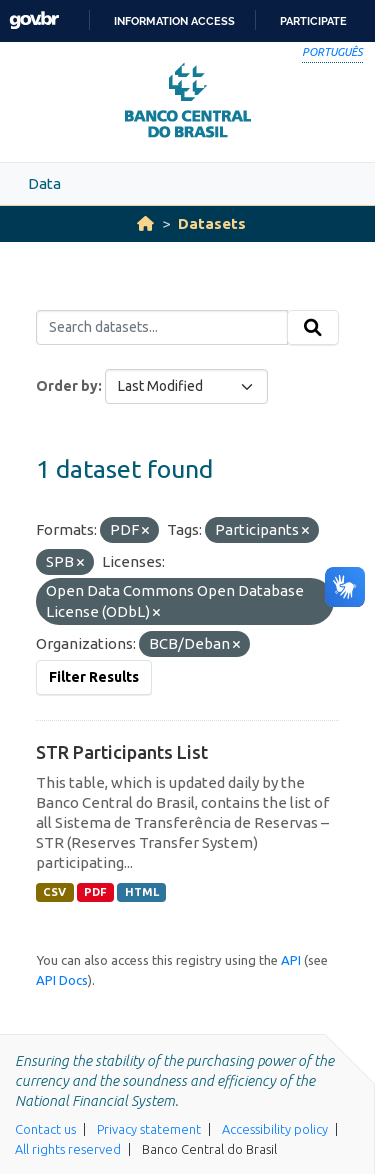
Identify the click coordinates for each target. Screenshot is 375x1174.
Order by (67, 386)
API (291, 960)
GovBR (34, 20)
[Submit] (313, 328)
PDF (95, 892)
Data (44, 183)
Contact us (45, 1129)
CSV (54, 892)
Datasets (212, 223)
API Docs (62, 980)
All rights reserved (68, 1149)
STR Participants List (122, 752)
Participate (313, 21)
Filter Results (94, 677)
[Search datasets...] (162, 328)
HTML (142, 892)
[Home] (145, 223)
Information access (174, 21)
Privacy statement (149, 1129)
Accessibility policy (275, 1129)
